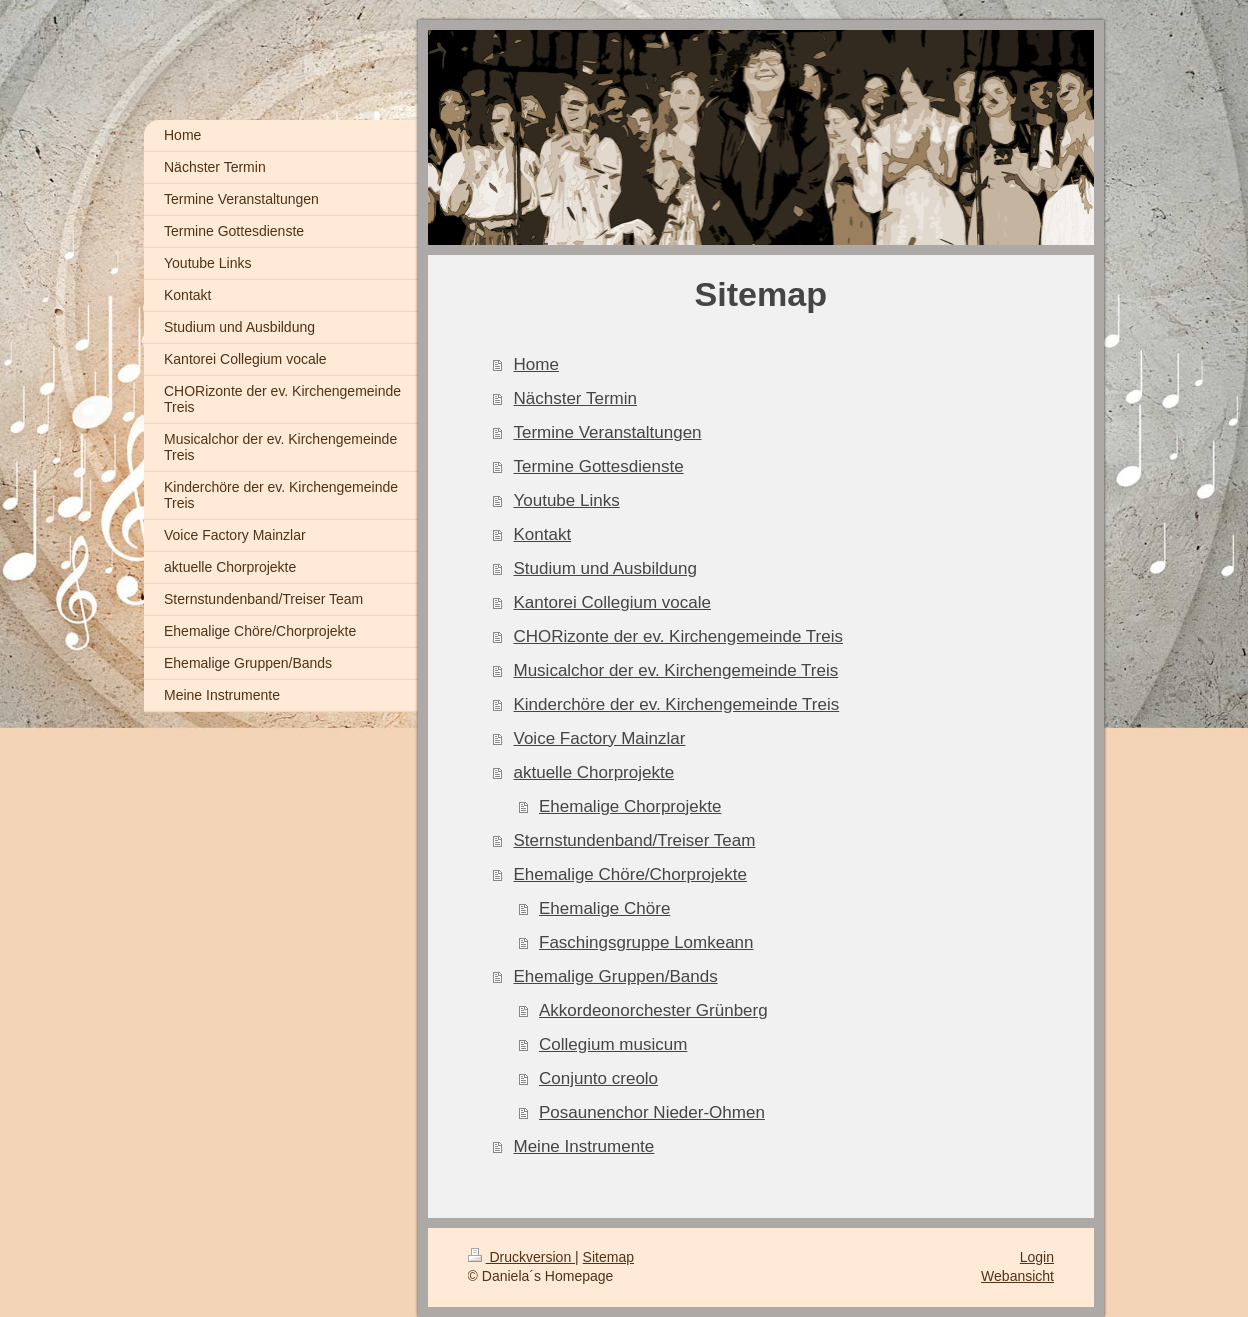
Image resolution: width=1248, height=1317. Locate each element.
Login (1037, 1257)
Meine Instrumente (584, 1146)
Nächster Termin (575, 398)
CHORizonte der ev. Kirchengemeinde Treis (678, 636)
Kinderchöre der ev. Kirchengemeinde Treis (677, 704)
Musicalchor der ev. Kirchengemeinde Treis (676, 670)
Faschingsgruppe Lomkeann (646, 942)
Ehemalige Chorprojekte (630, 806)
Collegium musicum (613, 1044)
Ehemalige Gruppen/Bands (616, 976)
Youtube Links (567, 500)
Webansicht (1017, 1276)
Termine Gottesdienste (599, 466)
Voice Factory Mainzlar (600, 738)
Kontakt (543, 534)
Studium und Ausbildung (605, 568)
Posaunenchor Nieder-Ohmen (652, 1112)
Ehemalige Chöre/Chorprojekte (630, 874)
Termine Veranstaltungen (608, 432)
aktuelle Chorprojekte (594, 772)
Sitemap (608, 1257)
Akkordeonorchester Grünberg (653, 1010)
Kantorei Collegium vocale (613, 602)
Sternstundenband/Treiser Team (635, 840)
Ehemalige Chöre (604, 908)
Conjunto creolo (598, 1078)
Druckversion (521, 1257)
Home (536, 364)
